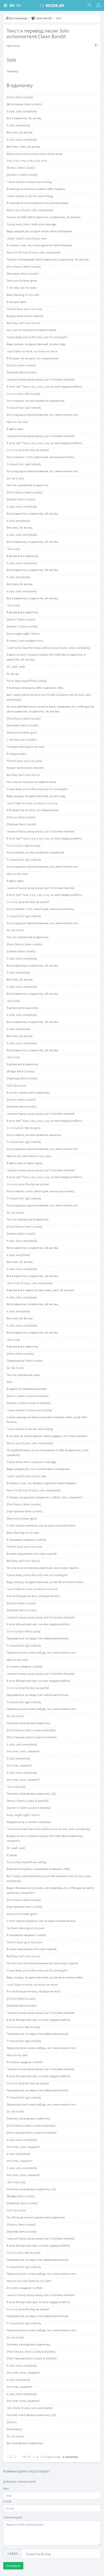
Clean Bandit (41, 18)
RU (12, 5)
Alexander (71, 2457)
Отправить (13, 2566)
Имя (6, 2488)
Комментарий (12, 2517)
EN (18, 5)
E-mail (7, 2501)
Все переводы (16, 18)
